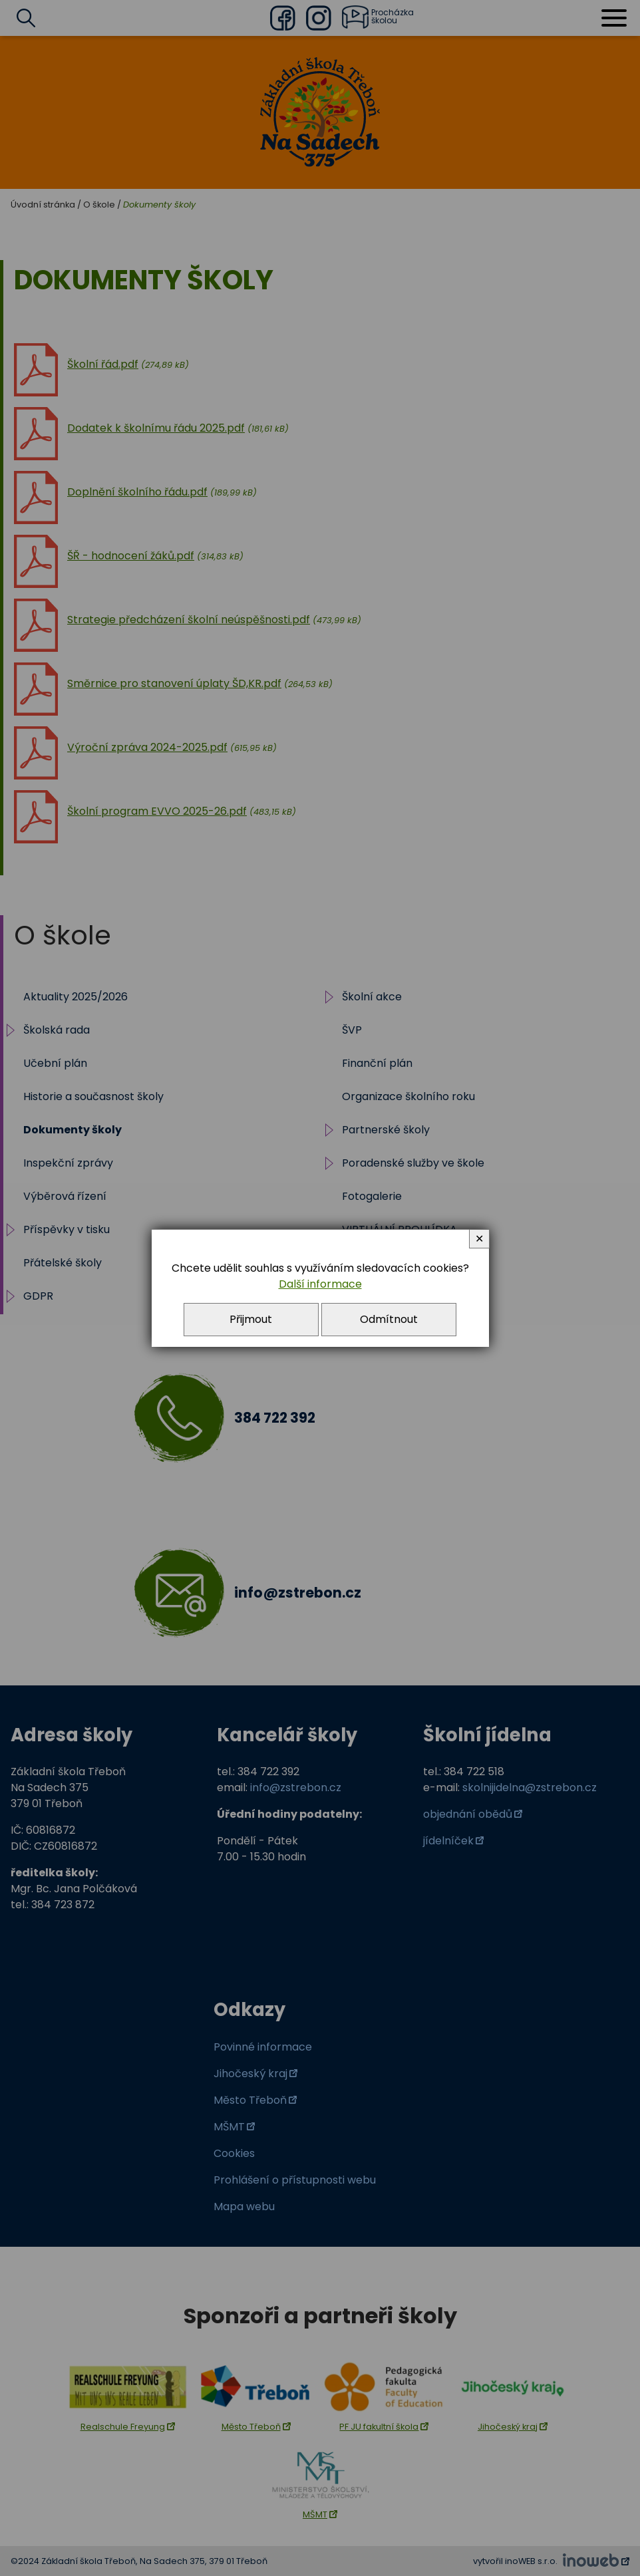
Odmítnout (389, 1319)
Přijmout (251, 1319)
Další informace (320, 1284)
